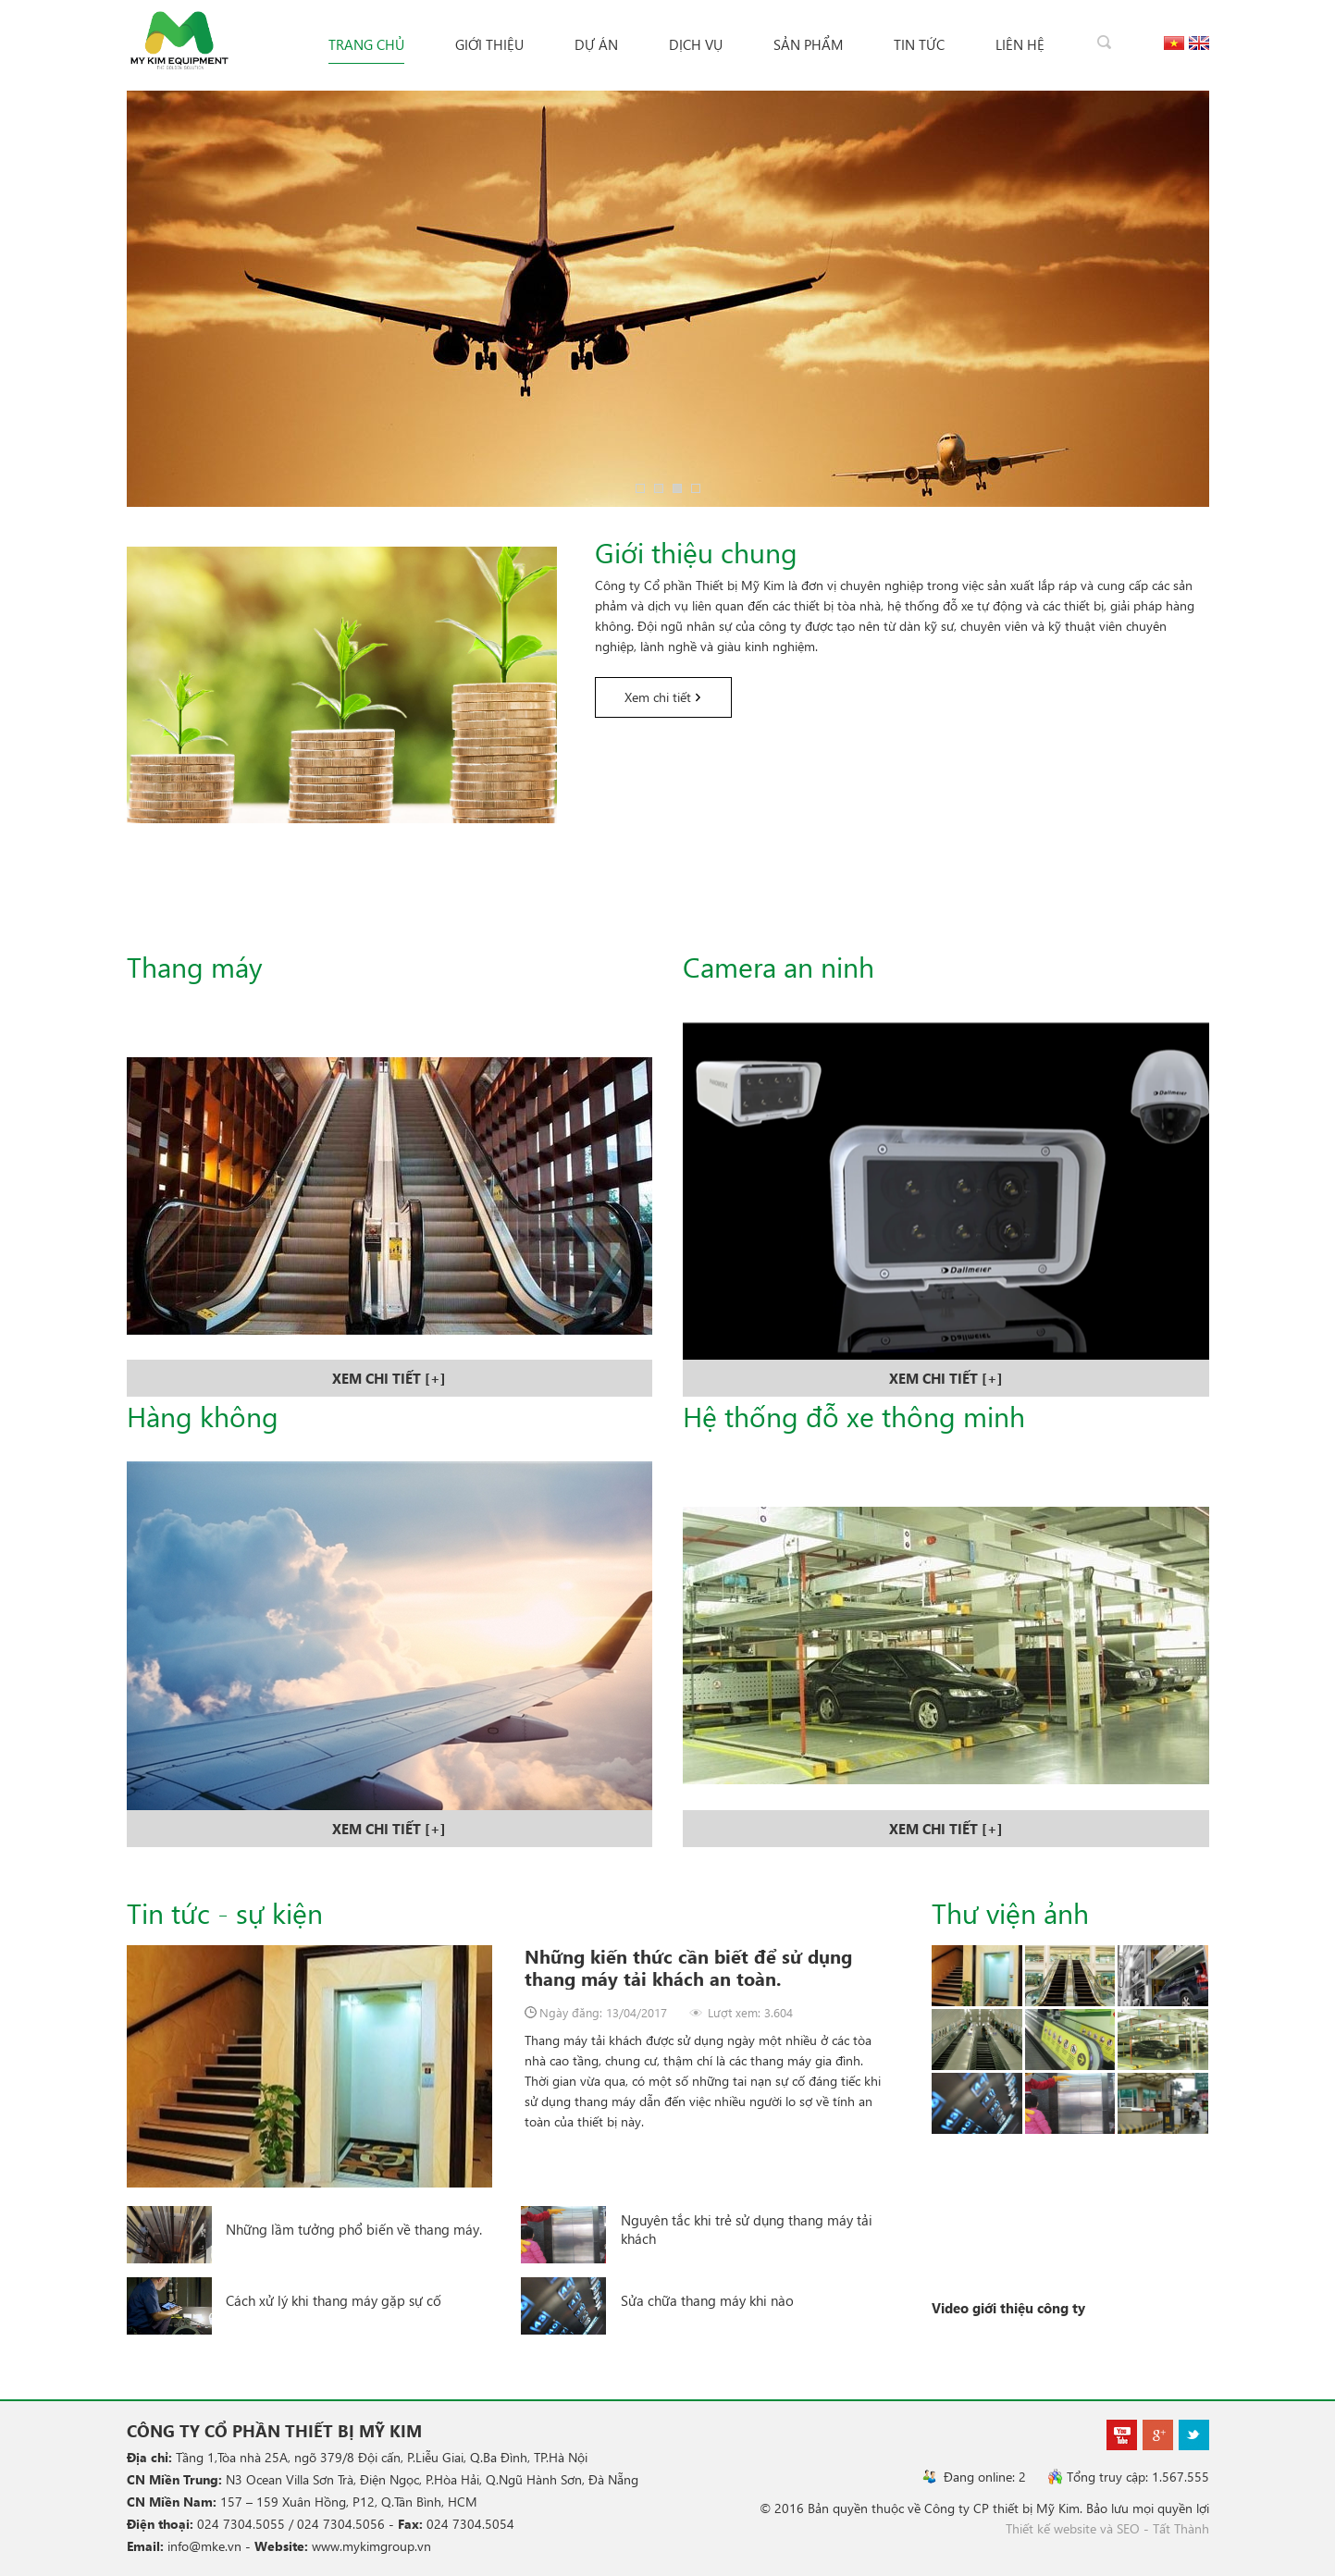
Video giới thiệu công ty (1008, 2308)
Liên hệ (1020, 44)
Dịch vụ (696, 44)
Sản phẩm (808, 44)
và (1106, 2528)
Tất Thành (1181, 2528)
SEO (1128, 2528)
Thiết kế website (1051, 2528)
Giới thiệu (489, 44)
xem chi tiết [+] (389, 1378)
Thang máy (195, 966)
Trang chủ (366, 44)
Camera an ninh (778, 966)
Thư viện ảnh (1010, 1912)
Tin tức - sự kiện (225, 1912)
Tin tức (919, 44)
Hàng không (202, 1416)
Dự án (596, 44)
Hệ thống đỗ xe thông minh (854, 1416)
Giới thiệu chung (696, 552)
